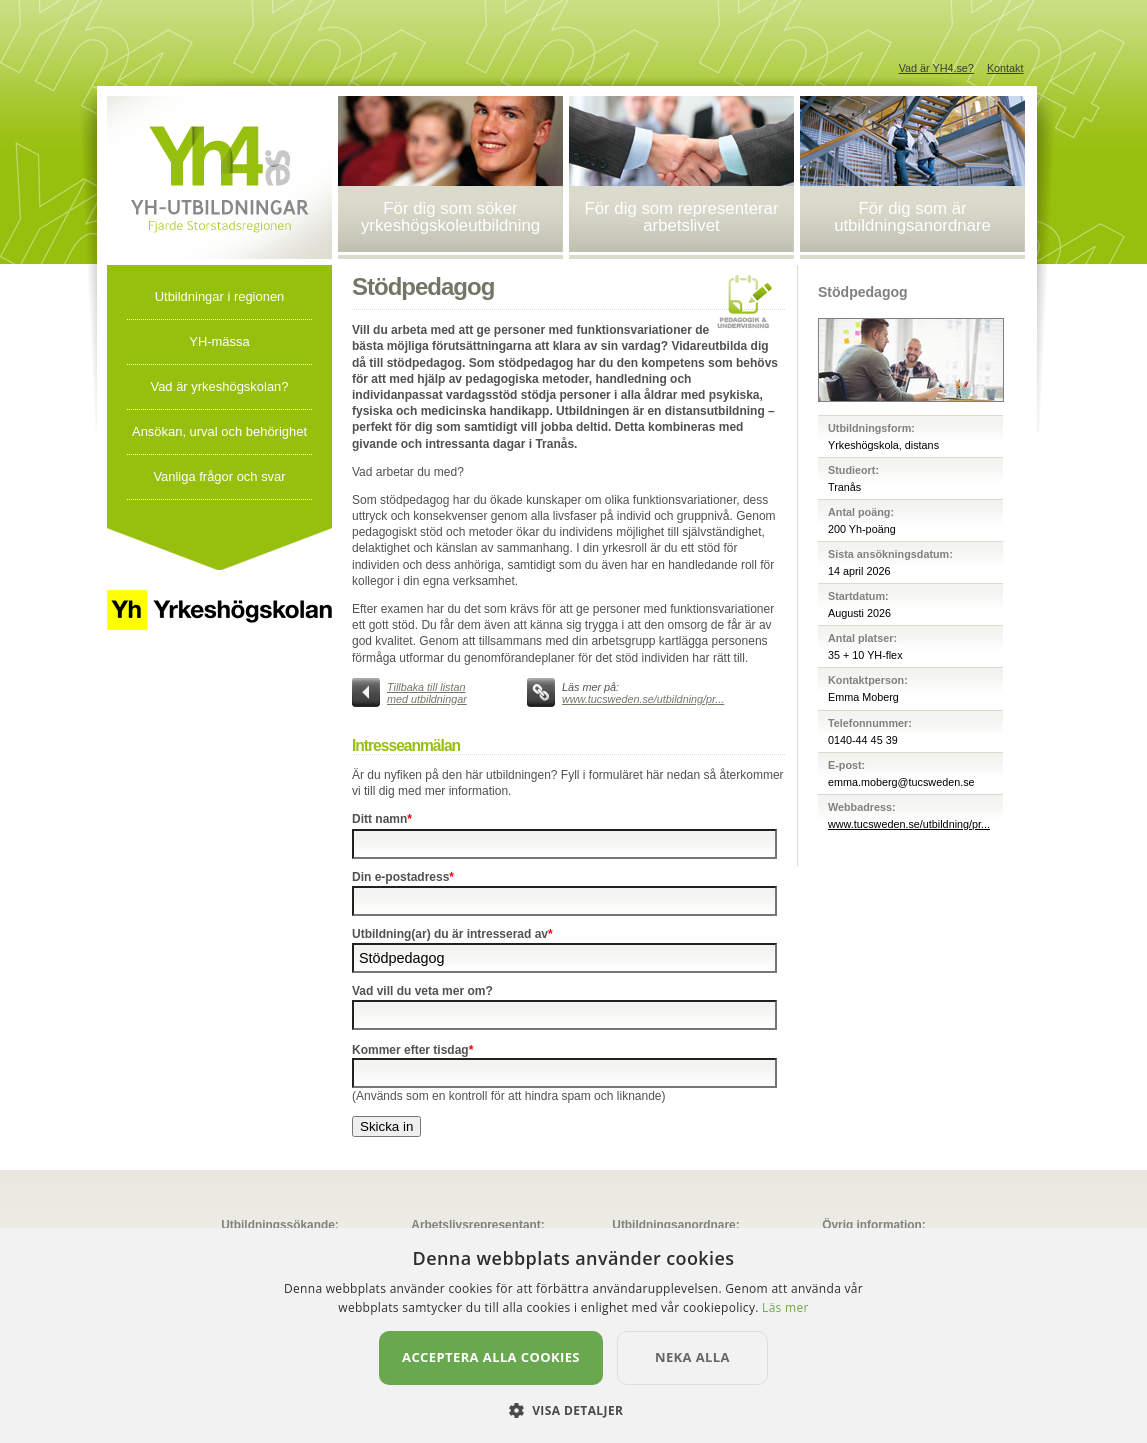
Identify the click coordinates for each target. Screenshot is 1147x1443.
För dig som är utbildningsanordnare (912, 217)
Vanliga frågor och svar (219, 476)
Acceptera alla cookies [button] (491, 1357)
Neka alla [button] (692, 1357)
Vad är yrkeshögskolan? (219, 386)
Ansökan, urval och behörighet (219, 431)
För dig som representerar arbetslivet (682, 217)
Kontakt (1005, 68)
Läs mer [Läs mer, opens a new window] (785, 1307)
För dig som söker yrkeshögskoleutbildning (450, 217)
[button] (574, 1409)
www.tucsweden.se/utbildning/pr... (643, 699)
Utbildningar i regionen (220, 296)
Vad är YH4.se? (936, 68)
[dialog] (573, 1335)
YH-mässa (219, 341)
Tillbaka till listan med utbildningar (427, 693)
